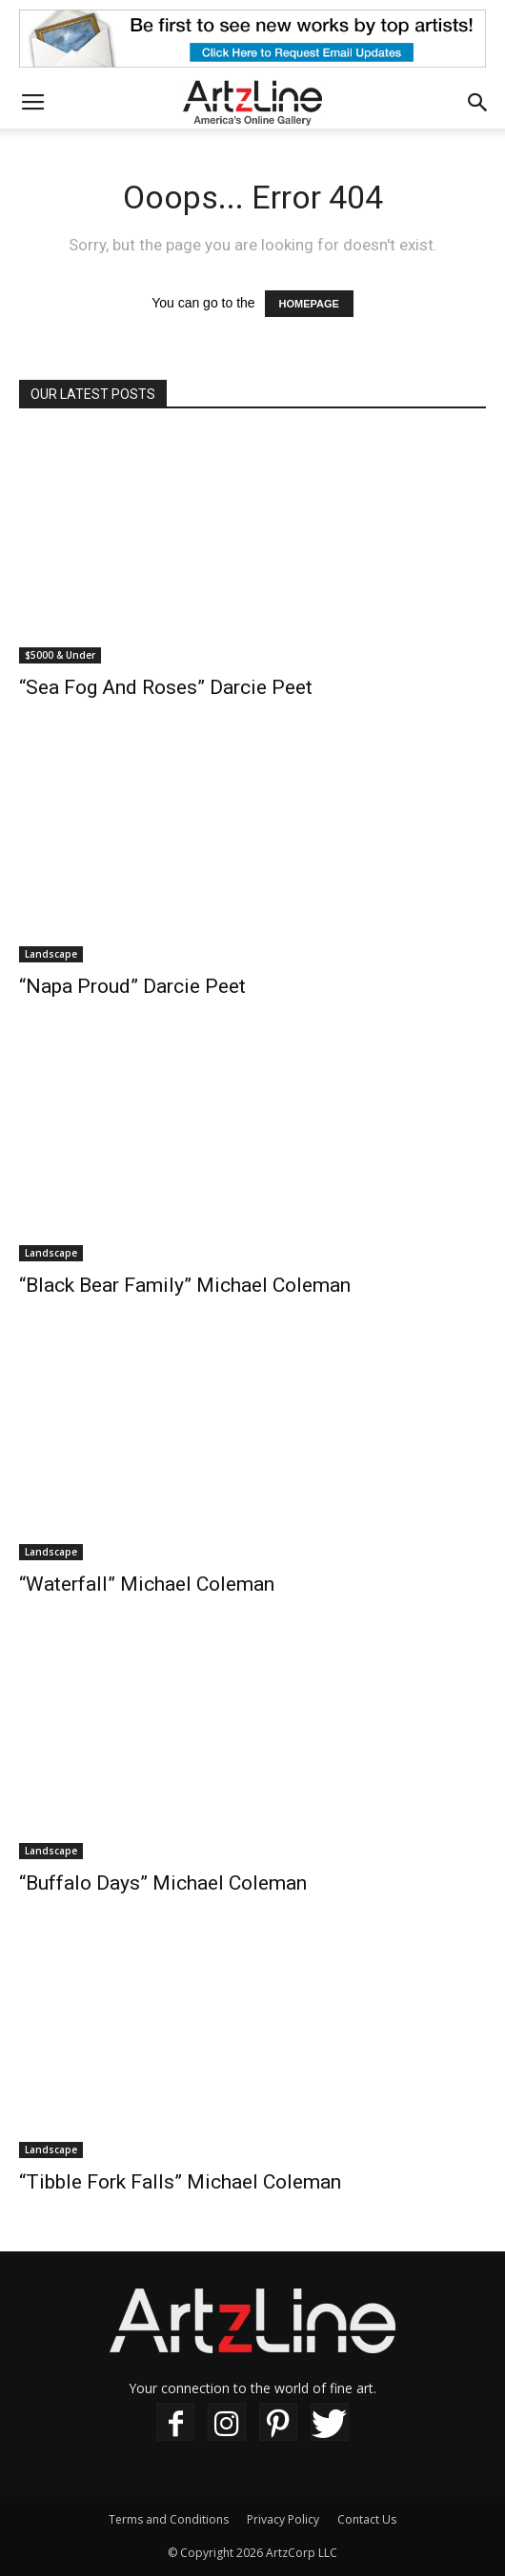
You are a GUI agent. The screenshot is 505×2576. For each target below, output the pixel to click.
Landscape (51, 954)
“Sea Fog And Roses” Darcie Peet (166, 687)
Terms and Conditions (169, 2519)
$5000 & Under (60, 655)
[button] (478, 103)
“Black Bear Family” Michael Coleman (185, 1285)
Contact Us (366, 2519)
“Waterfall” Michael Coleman (146, 1584)
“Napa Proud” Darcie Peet (132, 986)
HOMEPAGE (309, 303)
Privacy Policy (283, 2519)
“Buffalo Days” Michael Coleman (163, 1883)
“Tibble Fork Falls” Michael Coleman (180, 2181)
